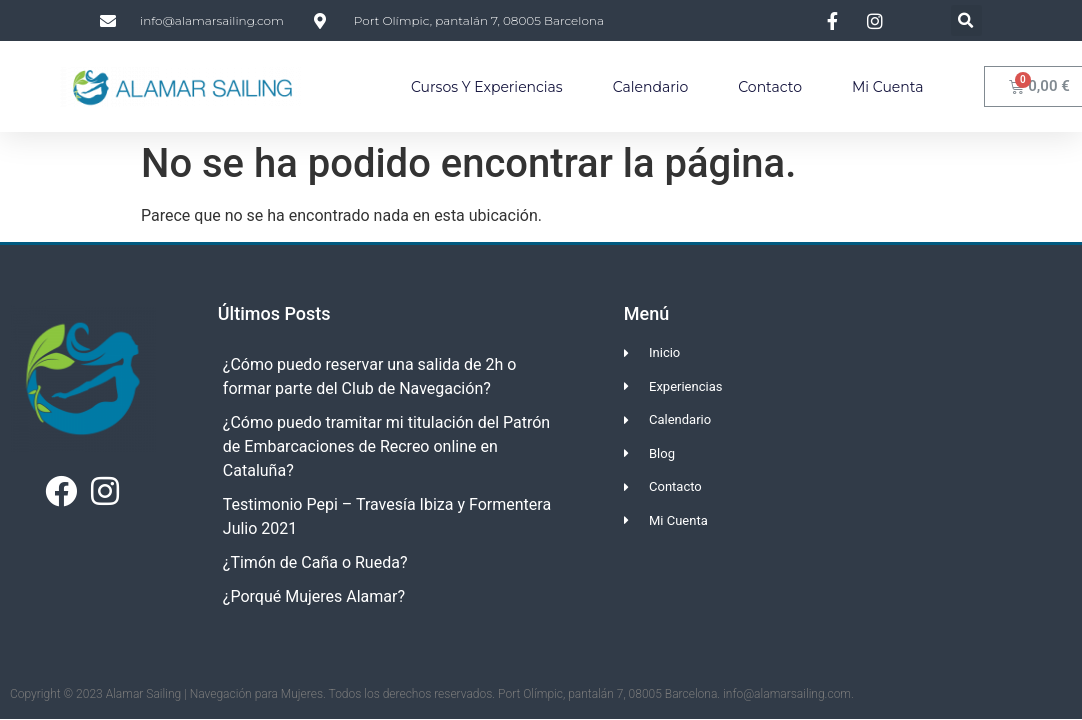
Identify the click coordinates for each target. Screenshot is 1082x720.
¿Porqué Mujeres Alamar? (314, 596)
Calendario (651, 87)
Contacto (770, 87)
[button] (966, 20)
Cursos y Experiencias (487, 87)
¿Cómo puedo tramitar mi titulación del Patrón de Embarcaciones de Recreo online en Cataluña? (386, 446)
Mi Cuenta (887, 87)
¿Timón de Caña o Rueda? (315, 562)
